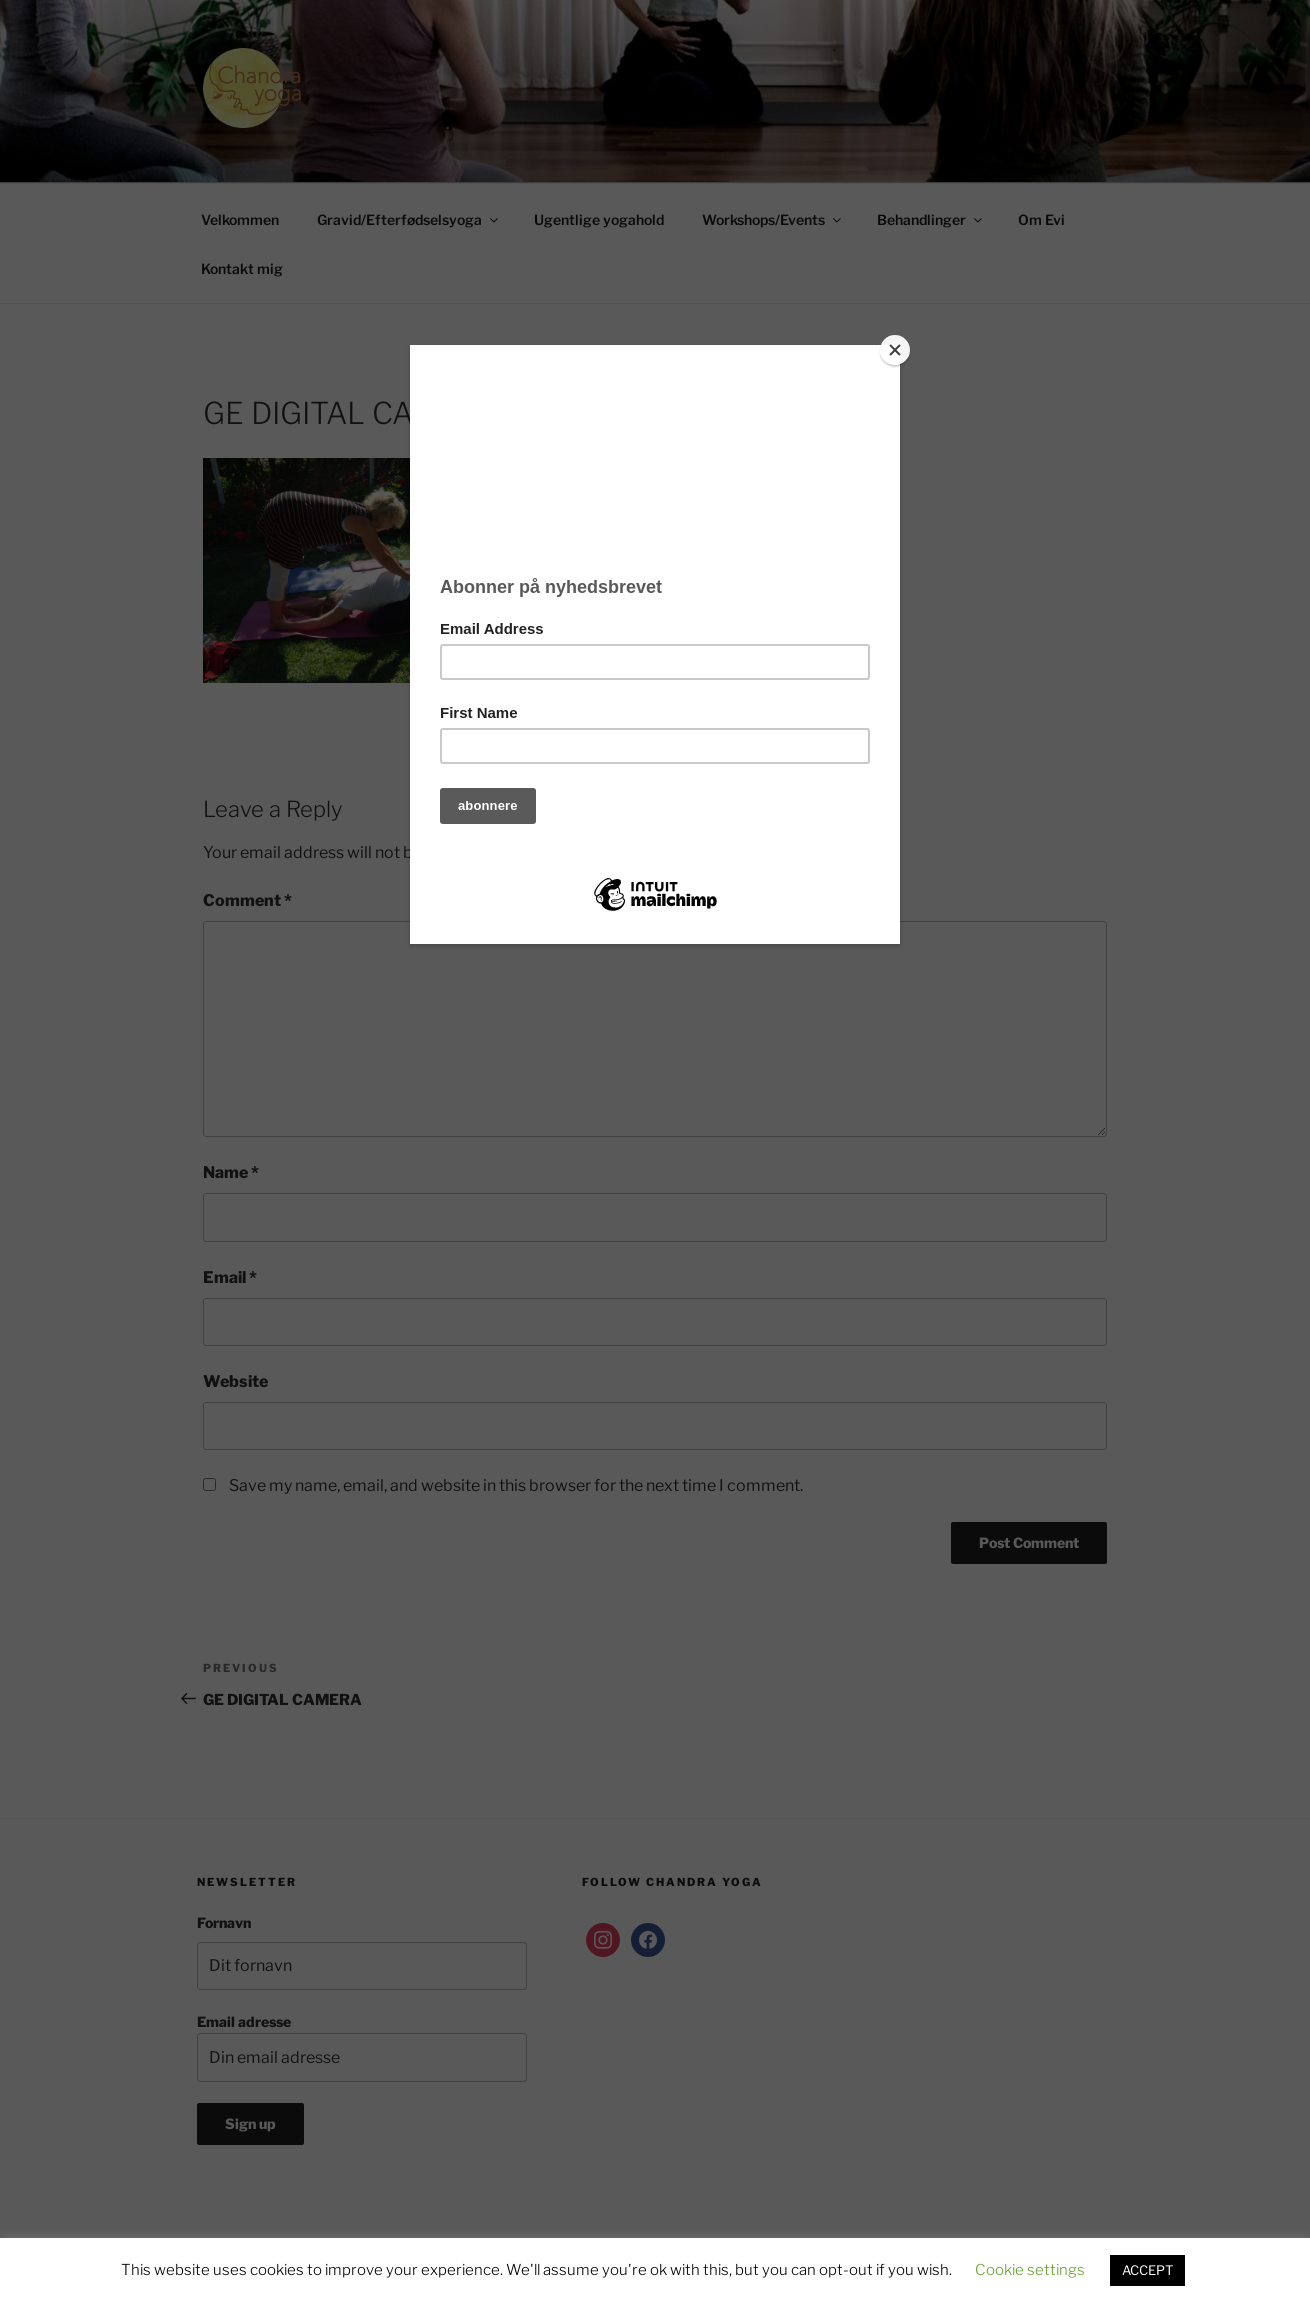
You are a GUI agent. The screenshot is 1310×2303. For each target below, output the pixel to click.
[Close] (895, 350)
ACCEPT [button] (1147, 2270)
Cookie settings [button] (1030, 2270)
